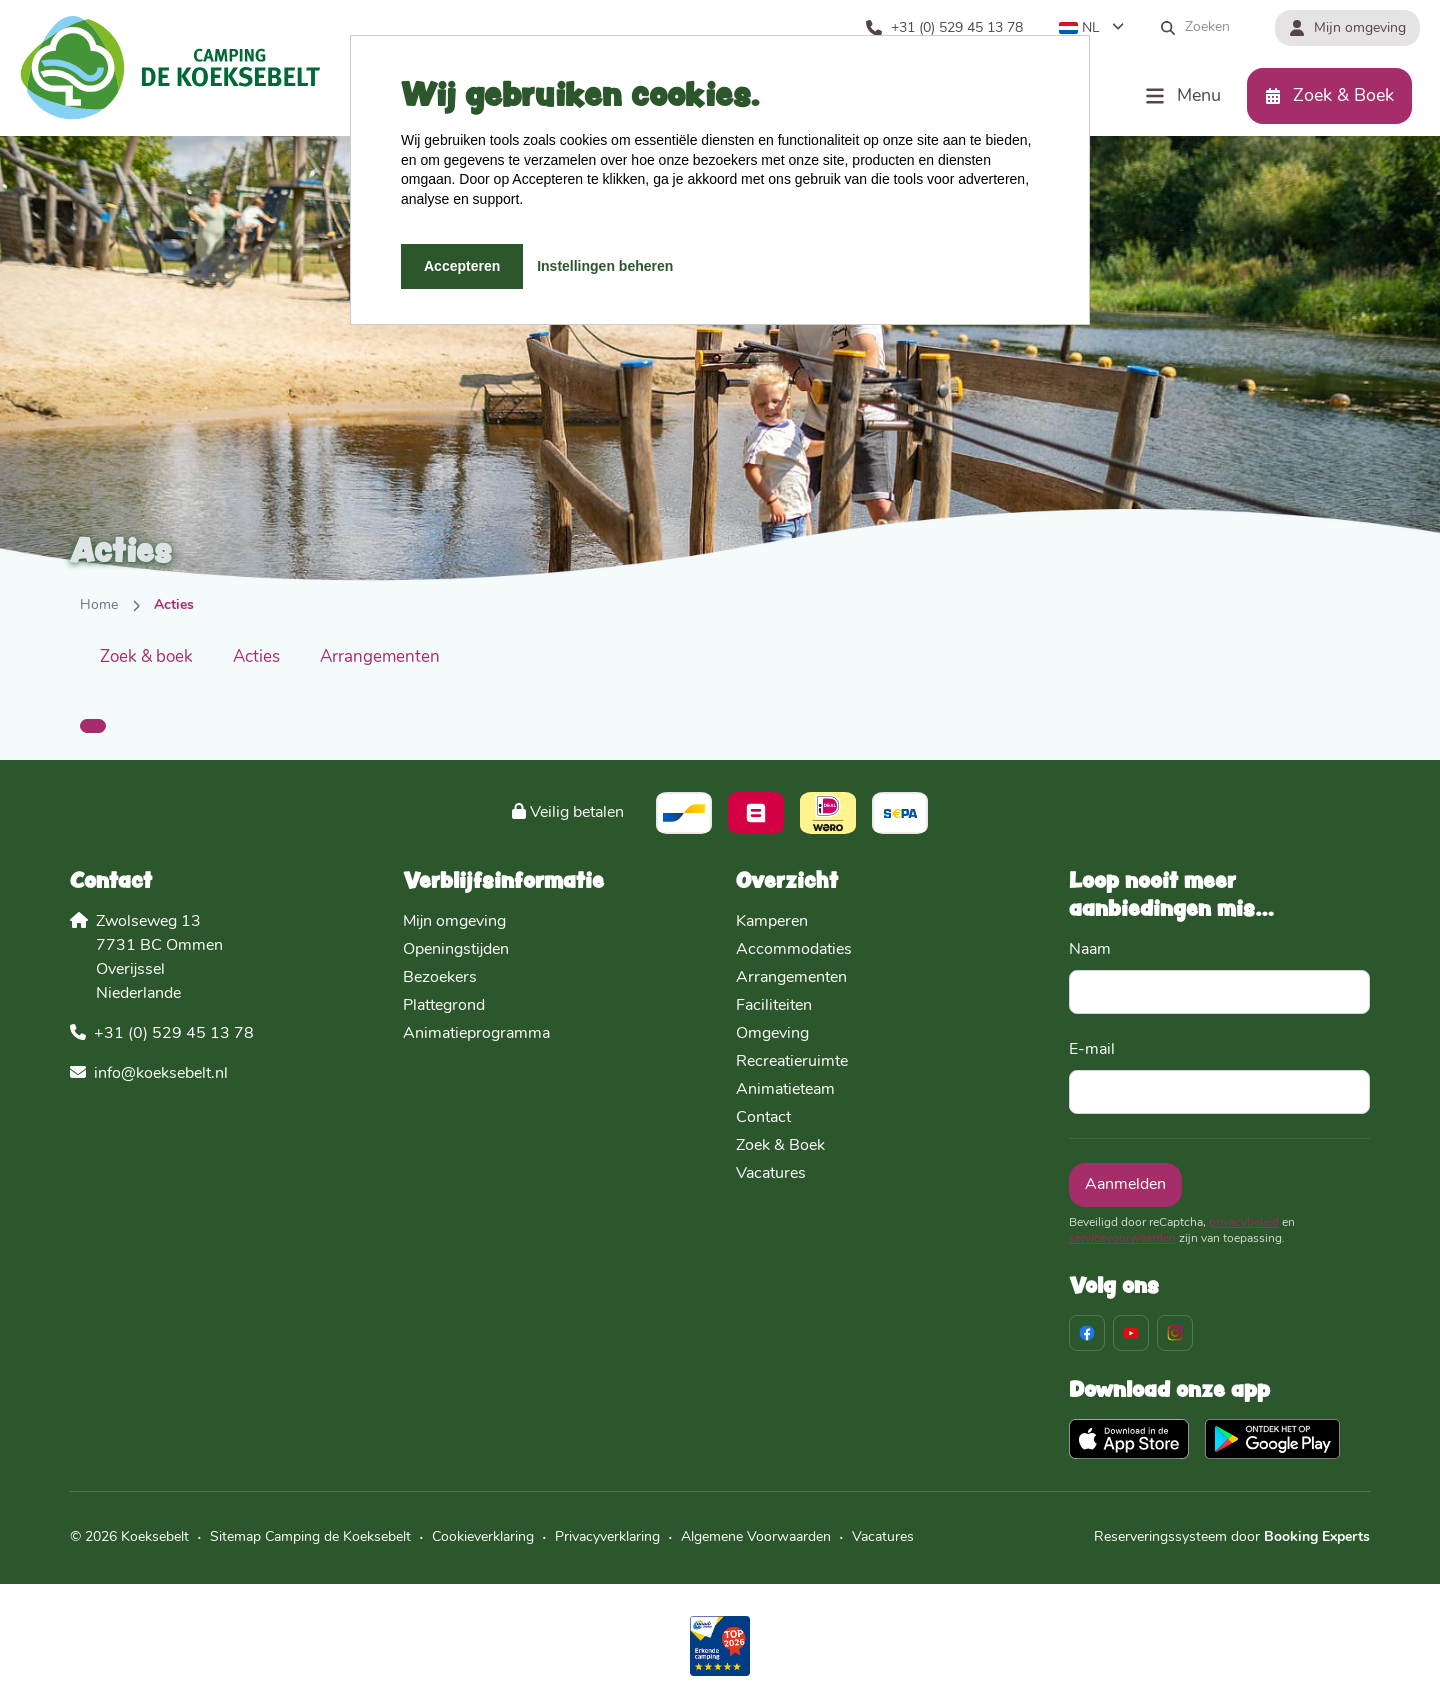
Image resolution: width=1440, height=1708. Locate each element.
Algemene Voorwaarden (756, 1537)
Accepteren (462, 266)
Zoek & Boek (780, 1146)
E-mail (1092, 1050)
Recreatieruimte (792, 1062)
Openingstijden (456, 950)
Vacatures (771, 1174)
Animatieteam (785, 1090)
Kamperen (772, 922)
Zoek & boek (146, 657)
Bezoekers (440, 978)
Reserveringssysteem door (1232, 1537)
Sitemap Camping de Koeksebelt (310, 1537)
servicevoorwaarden (1122, 1239)
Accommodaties (794, 950)
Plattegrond (444, 1006)
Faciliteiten (774, 1006)
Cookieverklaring (483, 1537)
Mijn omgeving (454, 922)
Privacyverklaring (607, 1537)
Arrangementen (380, 657)
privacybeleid (1244, 1223)
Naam (1090, 950)
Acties (256, 657)
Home (99, 605)
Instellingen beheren (605, 266)
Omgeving (772, 1034)
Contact (763, 1118)
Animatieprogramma (476, 1034)
